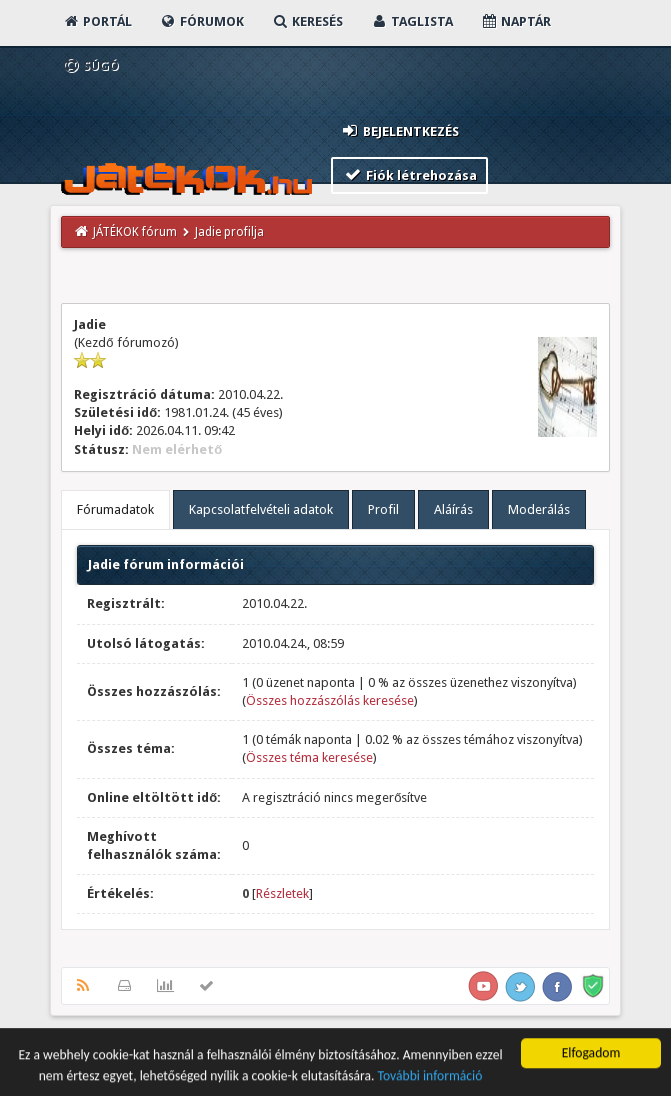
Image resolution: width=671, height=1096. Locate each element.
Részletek (282, 893)
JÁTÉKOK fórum (135, 232)
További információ (430, 1079)
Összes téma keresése (309, 757)
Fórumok (201, 21)
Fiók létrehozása (409, 174)
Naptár (515, 21)
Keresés (307, 21)
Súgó (90, 65)
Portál (97, 21)
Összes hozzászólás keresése (330, 700)
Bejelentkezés (399, 130)
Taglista (411, 21)
